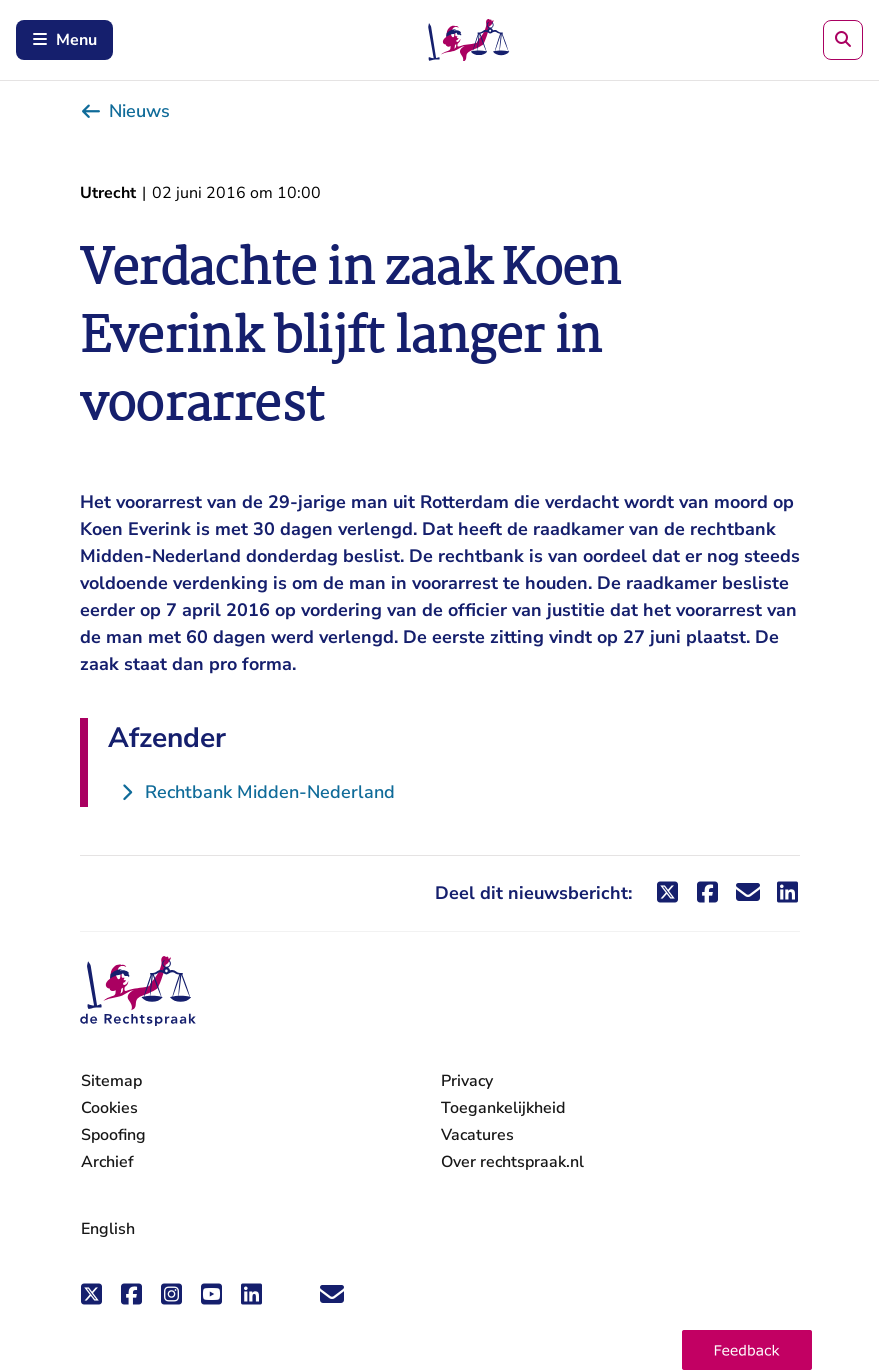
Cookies (109, 1108)
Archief (107, 1162)
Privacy (467, 1081)
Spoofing (113, 1135)
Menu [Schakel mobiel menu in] (64, 40)
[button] (747, 1350)
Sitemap (111, 1081)
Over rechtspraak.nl (512, 1162)
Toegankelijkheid (503, 1108)
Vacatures (477, 1135)
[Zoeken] (843, 40)
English (108, 1229)
